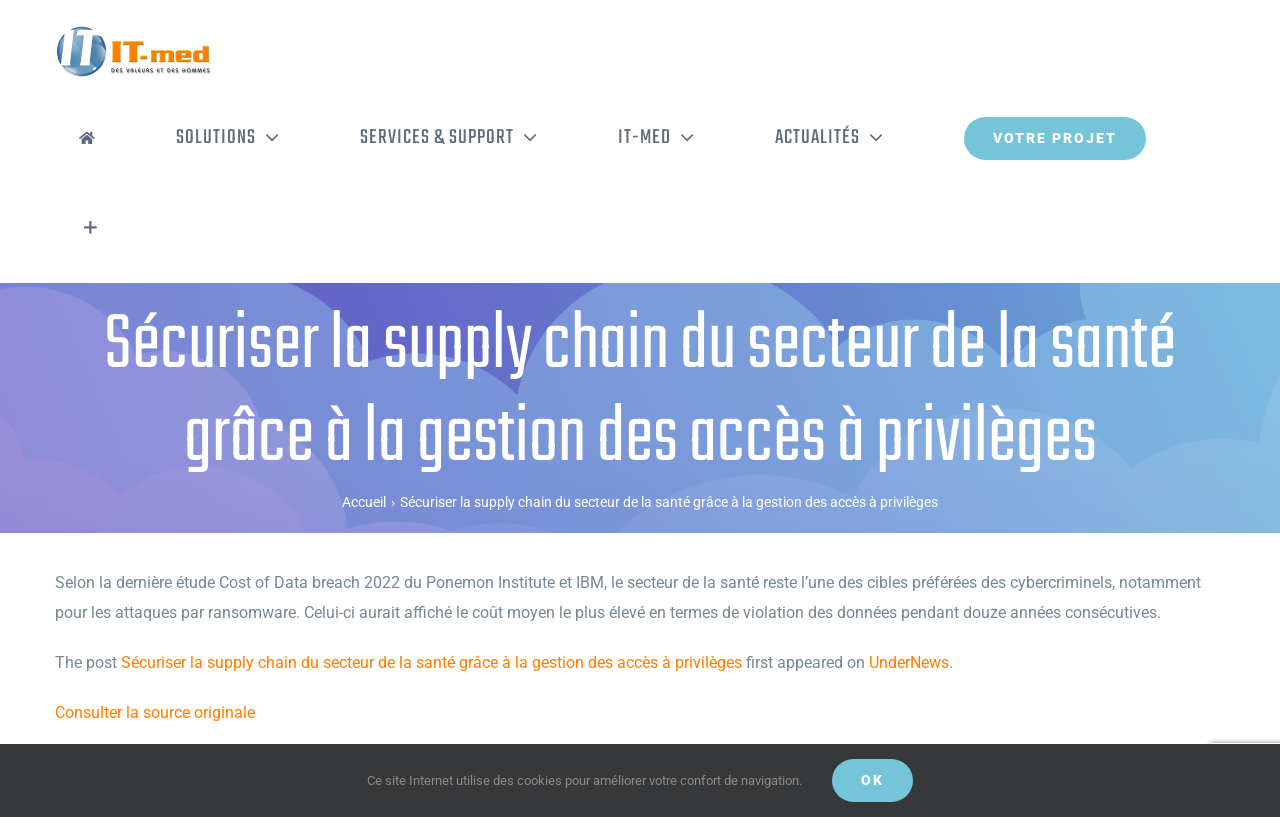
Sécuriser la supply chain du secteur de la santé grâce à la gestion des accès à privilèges (431, 662)
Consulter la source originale (155, 712)
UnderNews (909, 662)
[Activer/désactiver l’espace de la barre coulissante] (90, 228)
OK (872, 780)
